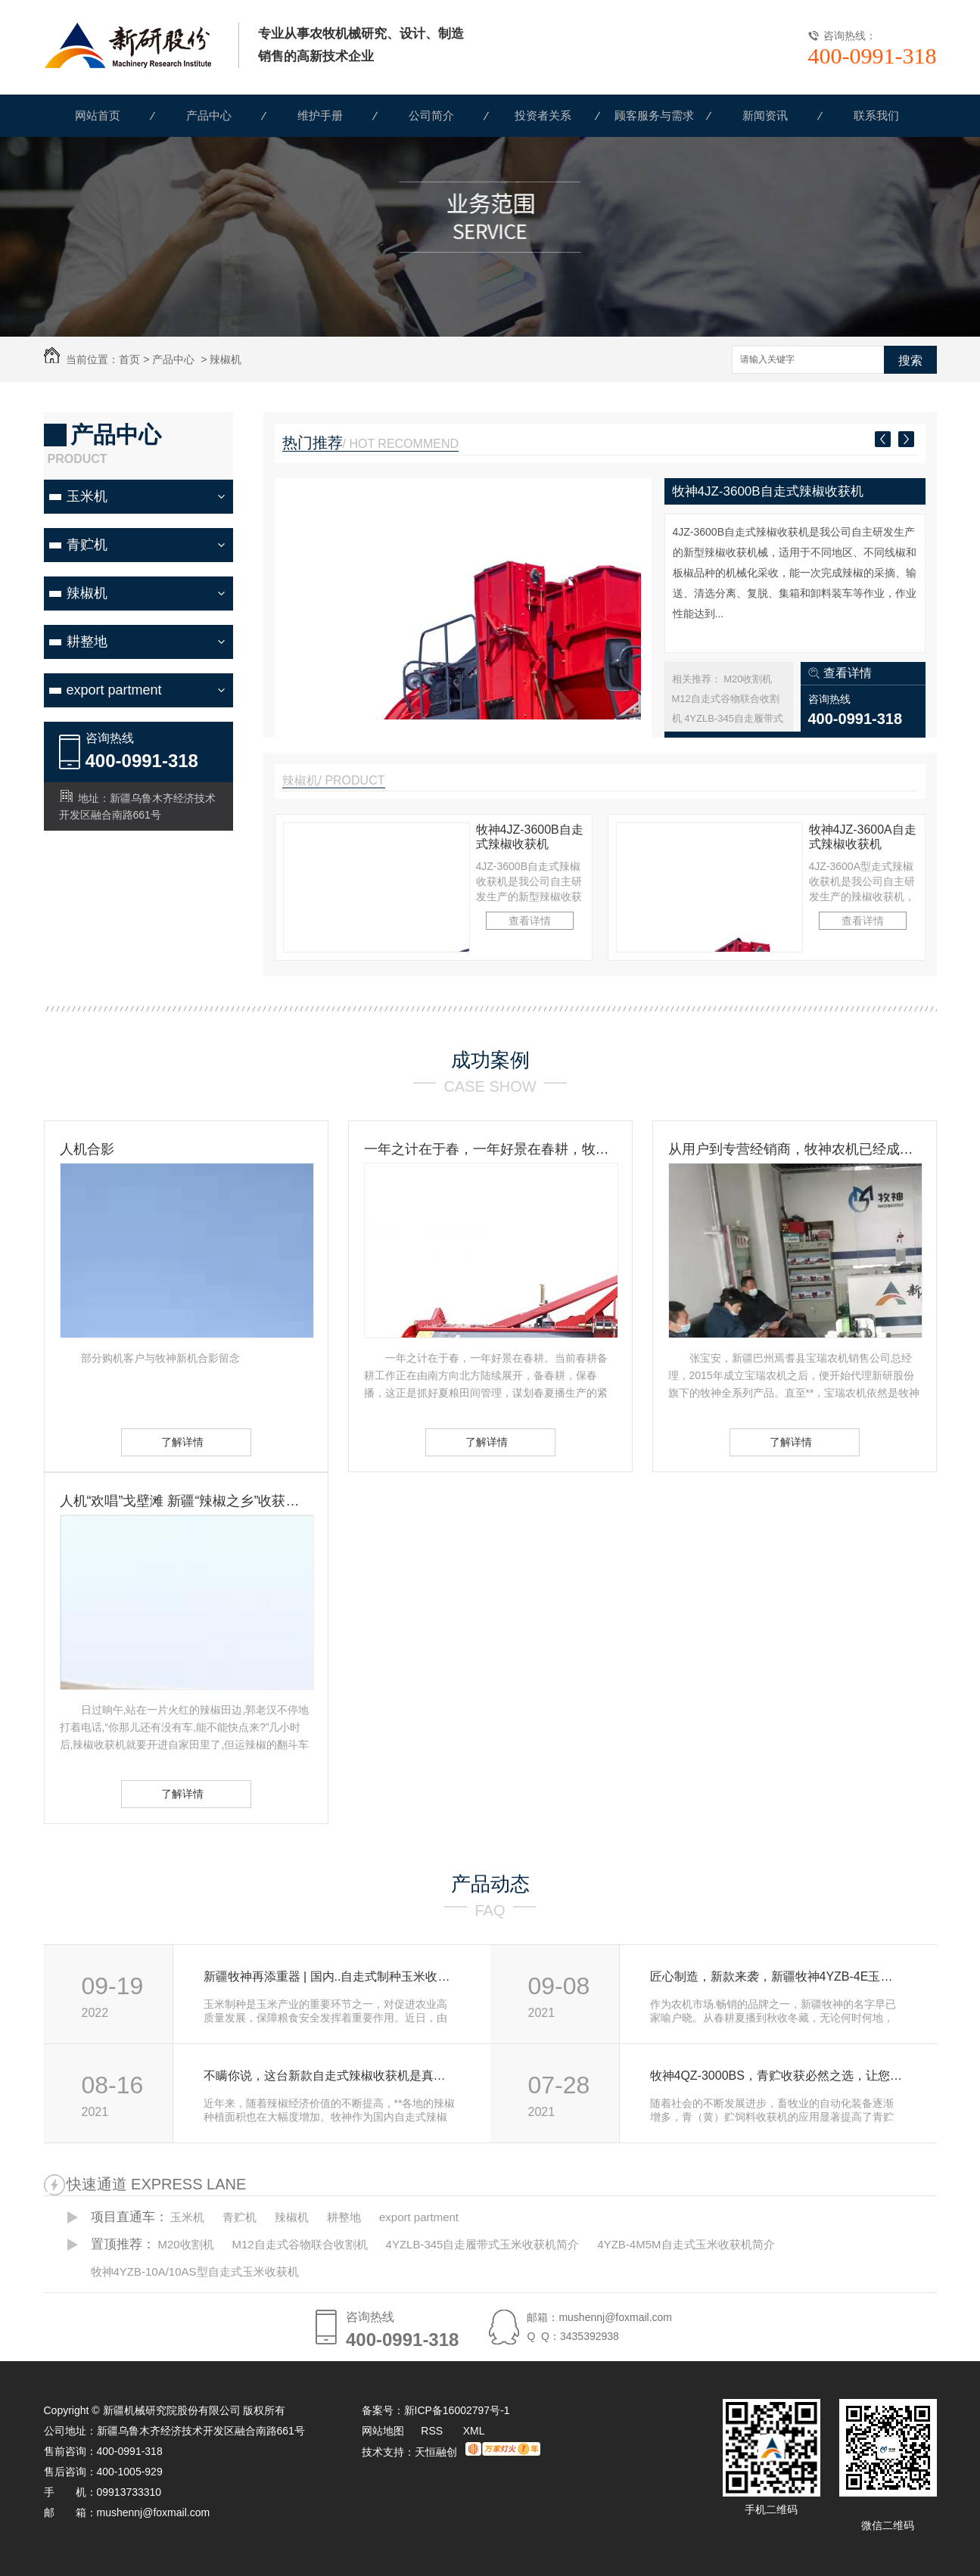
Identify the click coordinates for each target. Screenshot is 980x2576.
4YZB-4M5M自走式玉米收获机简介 (685, 2244)
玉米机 (87, 496)
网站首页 (97, 115)
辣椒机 (225, 359)
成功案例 (490, 1060)
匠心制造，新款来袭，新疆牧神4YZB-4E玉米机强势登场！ (777, 1976)
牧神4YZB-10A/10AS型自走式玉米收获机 (195, 2271)
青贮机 (87, 544)
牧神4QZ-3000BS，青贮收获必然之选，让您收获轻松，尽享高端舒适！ (777, 2075)
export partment (114, 690)
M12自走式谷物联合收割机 (299, 2244)
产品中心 (209, 115)
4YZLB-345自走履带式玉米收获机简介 (483, 2244)
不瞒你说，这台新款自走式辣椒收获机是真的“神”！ (330, 2075)
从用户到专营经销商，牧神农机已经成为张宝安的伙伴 (794, 1149)
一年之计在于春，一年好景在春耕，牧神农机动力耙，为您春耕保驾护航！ (490, 1149)
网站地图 (383, 2431)
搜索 (910, 360)
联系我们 (876, 115)
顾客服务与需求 (654, 115)
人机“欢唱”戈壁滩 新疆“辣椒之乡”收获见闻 (186, 1501)
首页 (129, 359)
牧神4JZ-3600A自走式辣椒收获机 (862, 836)
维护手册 (320, 115)
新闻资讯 (765, 115)
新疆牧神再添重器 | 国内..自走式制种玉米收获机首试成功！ (330, 1976)
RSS (433, 2431)
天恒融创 (436, 2452)
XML (474, 2431)
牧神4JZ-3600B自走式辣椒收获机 (767, 491)
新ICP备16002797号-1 (457, 2410)
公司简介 (431, 115)
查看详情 (847, 673)
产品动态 (490, 1883)
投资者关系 (543, 115)
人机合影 (87, 1149)
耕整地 (87, 641)
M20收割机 (747, 679)
